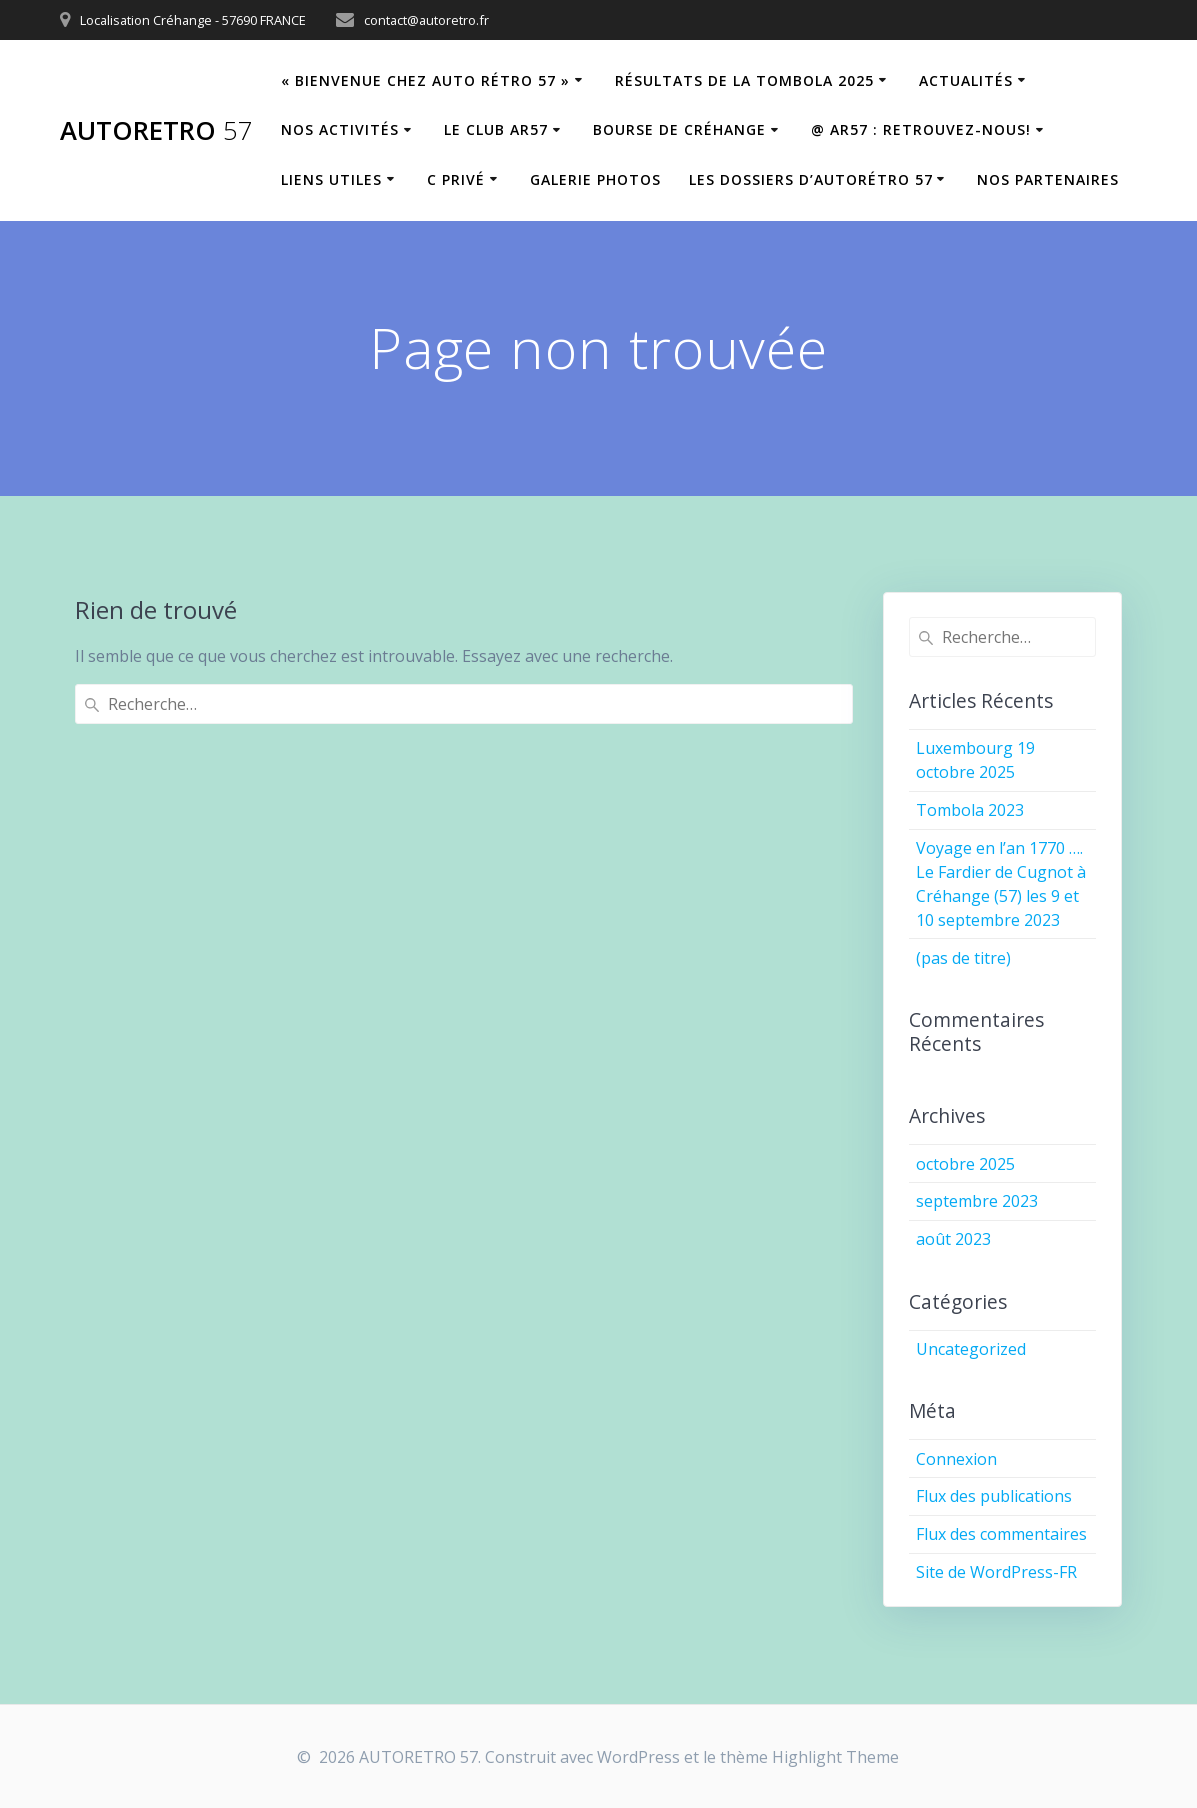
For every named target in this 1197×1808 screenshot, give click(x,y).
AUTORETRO (156, 131)
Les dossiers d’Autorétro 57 (811, 179)
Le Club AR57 (496, 129)
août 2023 (953, 1239)
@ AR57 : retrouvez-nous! (921, 129)
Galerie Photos (595, 179)
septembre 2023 (977, 1201)
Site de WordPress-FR (996, 1572)
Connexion (956, 1459)
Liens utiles (331, 179)
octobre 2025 (965, 1164)
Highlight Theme (835, 1757)
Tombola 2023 (970, 810)
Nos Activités (340, 129)
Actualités (966, 80)
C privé (456, 179)
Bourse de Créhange (679, 129)
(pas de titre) (963, 958)
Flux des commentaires (1001, 1534)
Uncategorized (971, 1349)
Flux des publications (994, 1496)
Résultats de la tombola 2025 (744, 80)
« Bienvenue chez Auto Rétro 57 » (425, 80)
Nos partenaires (1048, 179)
